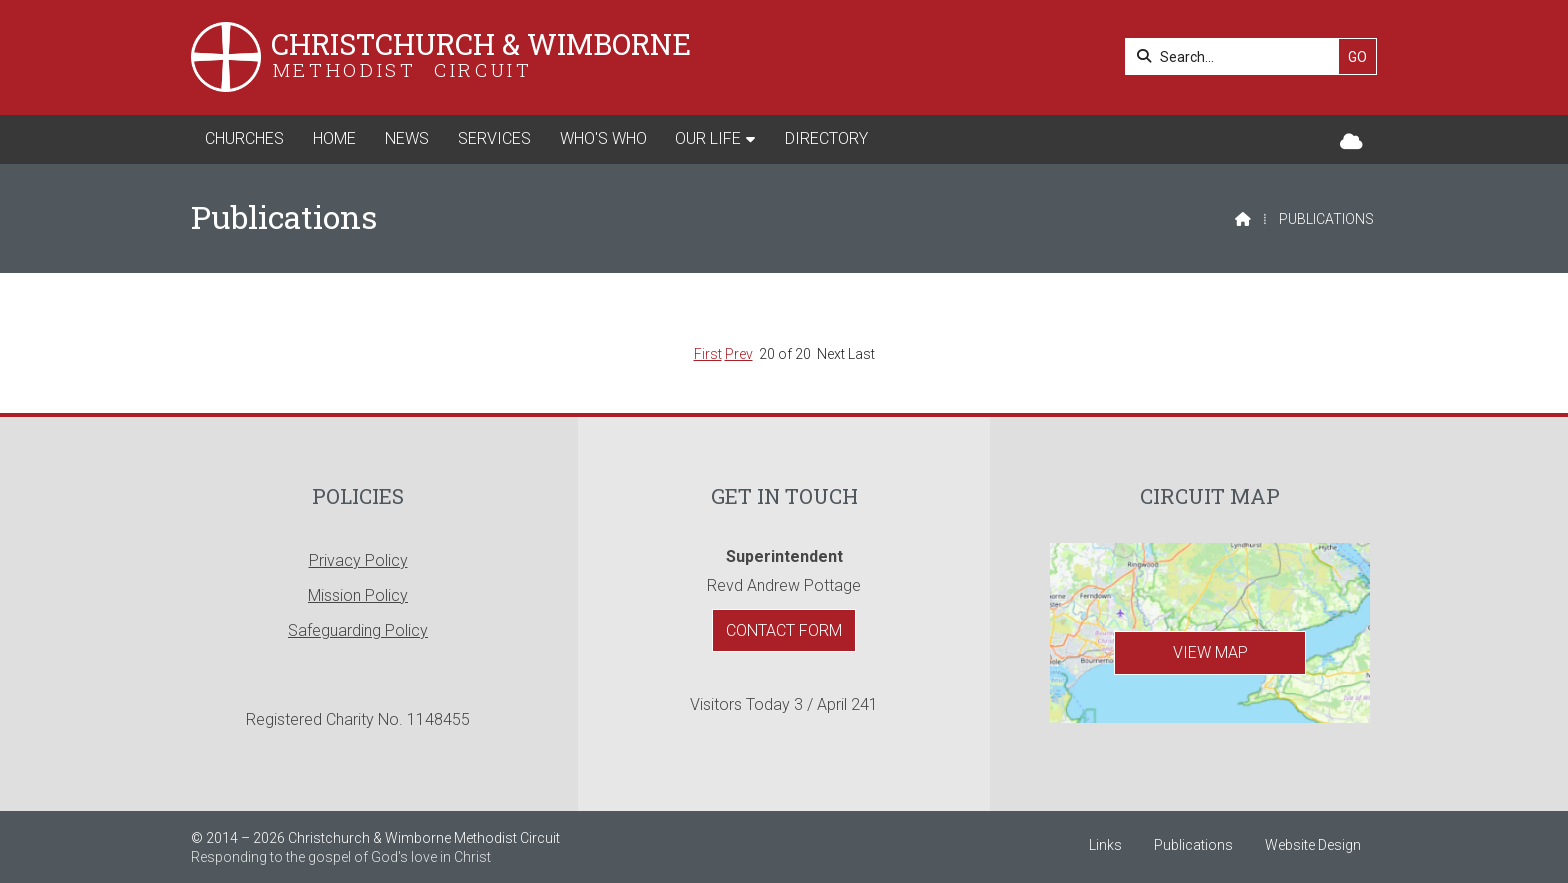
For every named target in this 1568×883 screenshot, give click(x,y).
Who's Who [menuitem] (603, 138)
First (708, 354)
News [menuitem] (407, 138)
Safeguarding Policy (358, 630)
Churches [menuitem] (244, 138)
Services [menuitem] (494, 138)
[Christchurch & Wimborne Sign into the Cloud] (1351, 142)
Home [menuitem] (334, 138)
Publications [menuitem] (1193, 845)
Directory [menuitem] (826, 138)
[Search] (1237, 56)
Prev (739, 354)
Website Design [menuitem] (1313, 845)
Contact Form (784, 630)
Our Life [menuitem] (708, 138)
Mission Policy (358, 595)
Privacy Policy (358, 560)
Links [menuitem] (1105, 845)
